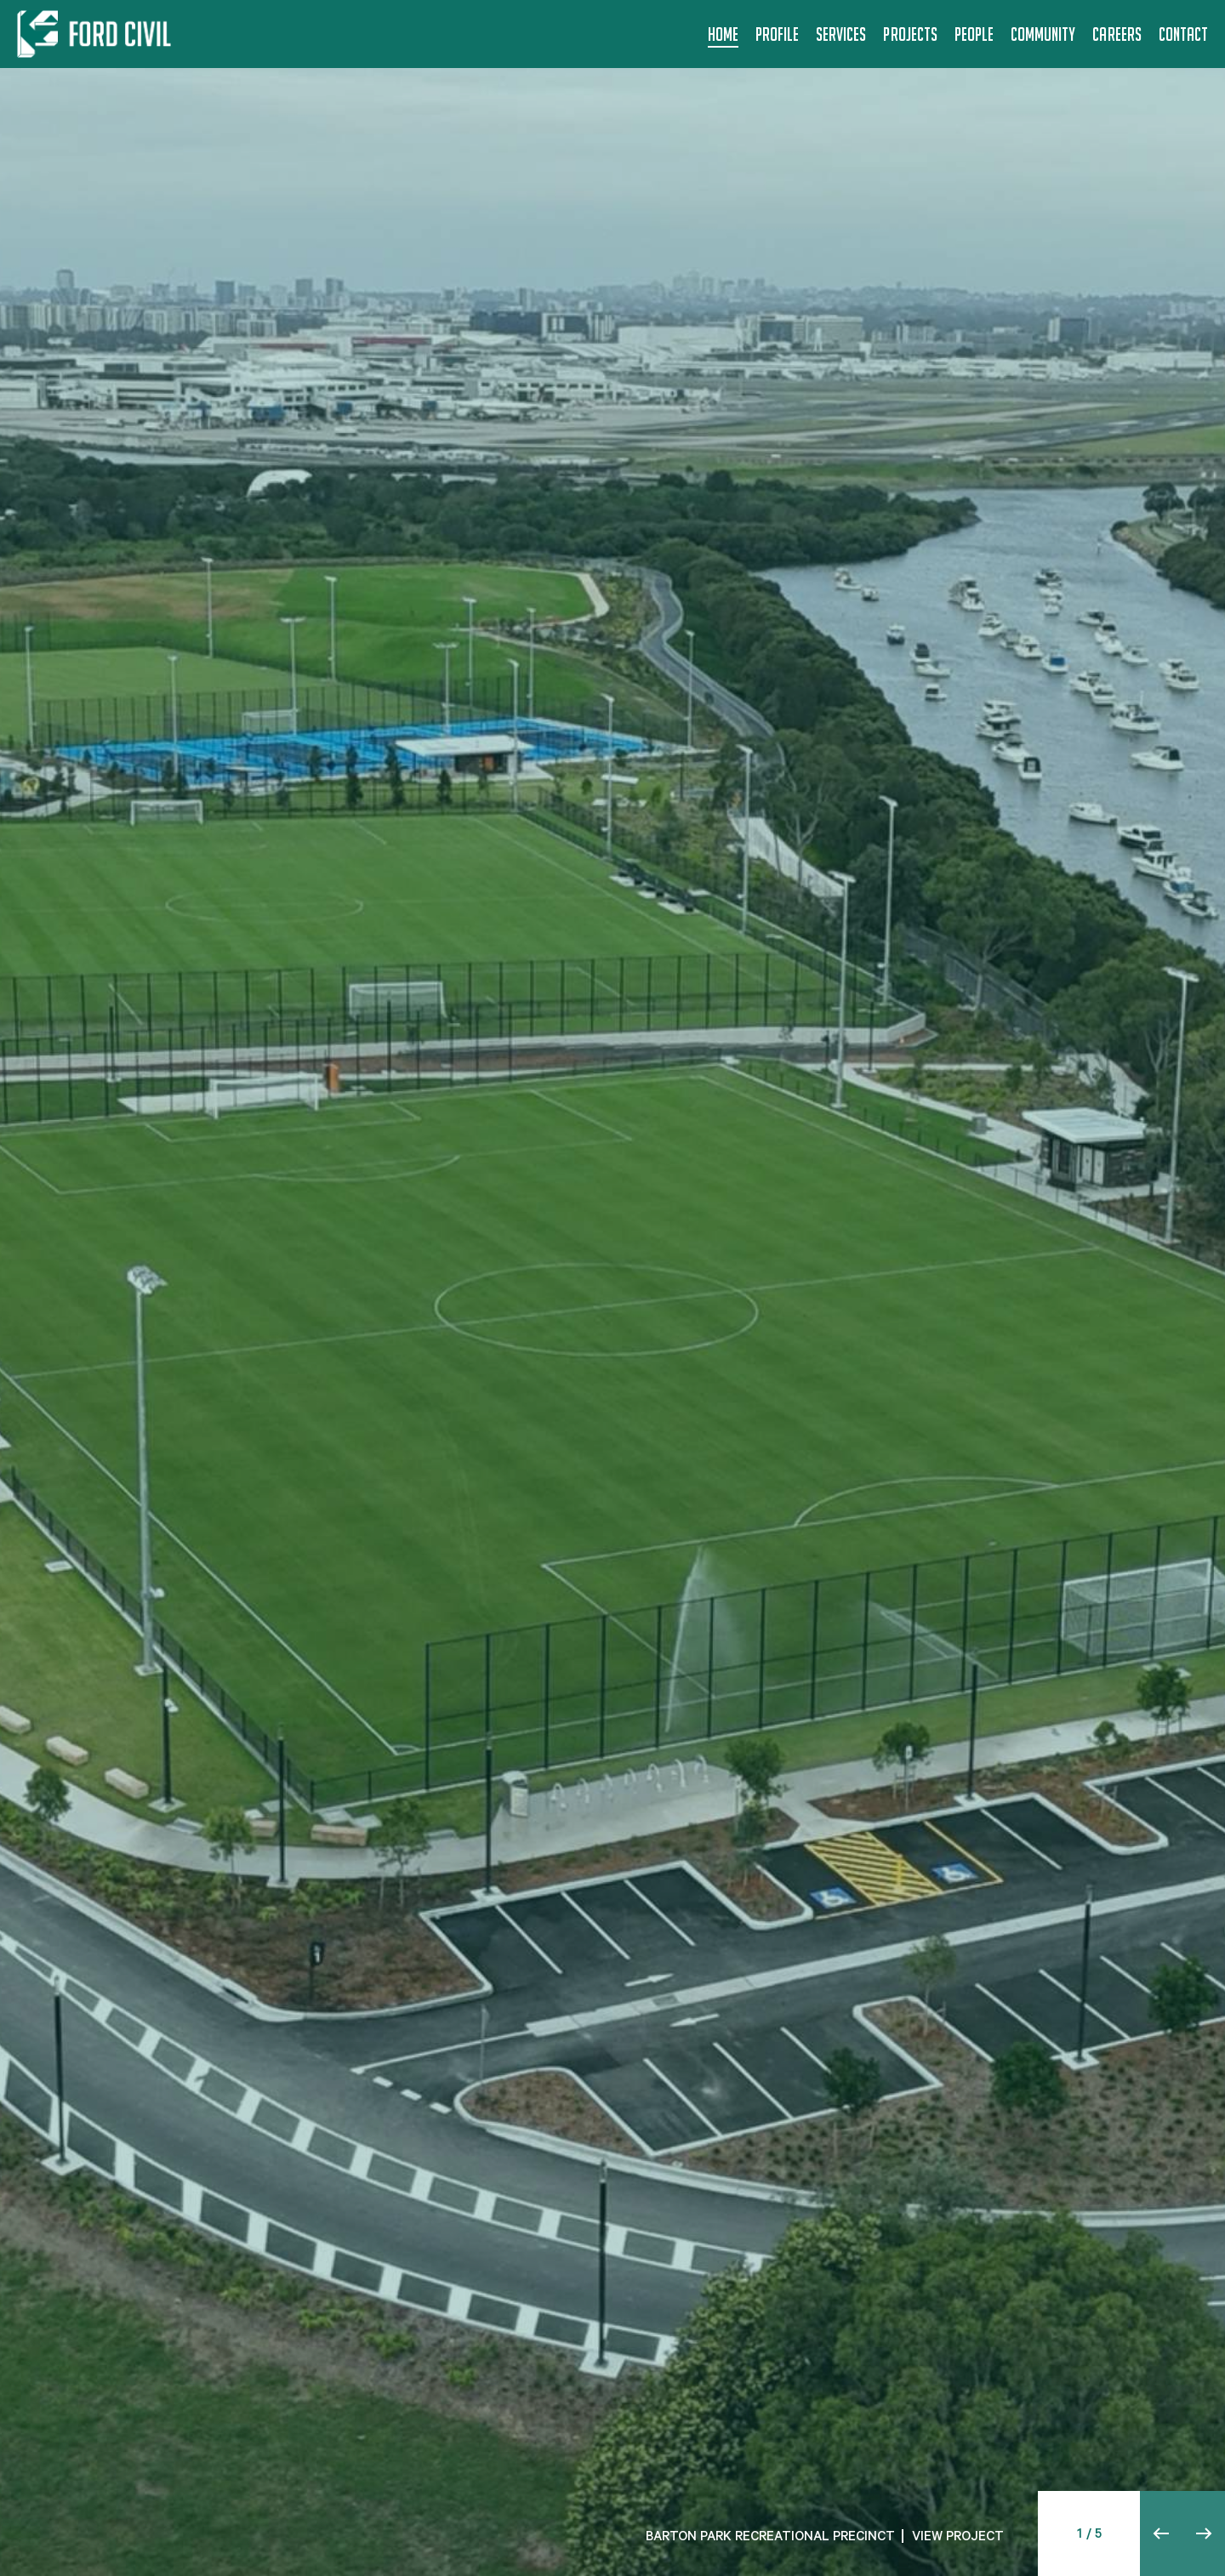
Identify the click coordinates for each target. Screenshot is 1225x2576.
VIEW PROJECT (958, 2538)
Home (723, 34)
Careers (1116, 34)
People (974, 34)
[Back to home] (97, 34)
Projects (910, 34)
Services (841, 34)
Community (1043, 34)
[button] (1161, 2533)
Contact (1183, 34)
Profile (777, 34)
